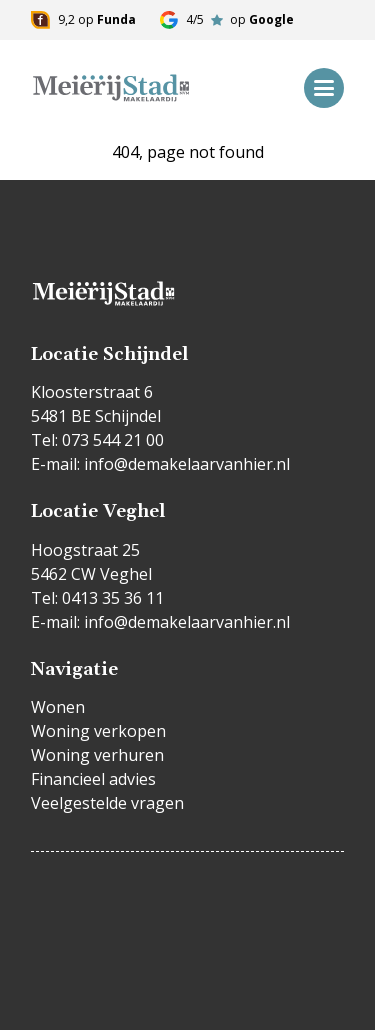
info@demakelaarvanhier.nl (187, 464)
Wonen (58, 707)
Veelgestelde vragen (107, 803)
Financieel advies (93, 779)
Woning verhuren (97, 755)
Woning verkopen (98, 731)
